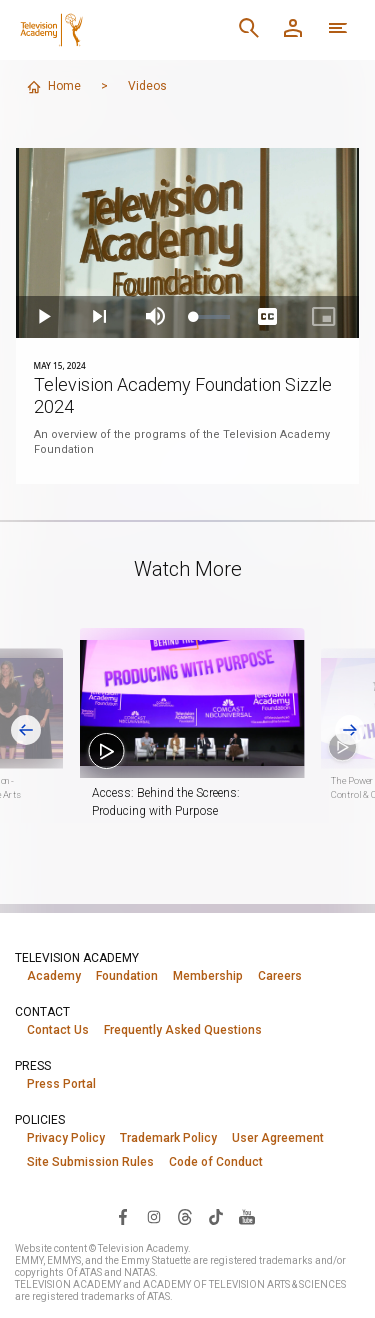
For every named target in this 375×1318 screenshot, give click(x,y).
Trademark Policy (168, 1138)
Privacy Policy (66, 1138)
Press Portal (61, 1084)
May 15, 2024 (60, 365)
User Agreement (278, 1138)
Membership (208, 976)
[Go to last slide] (26, 730)
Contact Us (58, 1030)
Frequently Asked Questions (183, 1030)
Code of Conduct (216, 1162)
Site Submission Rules (90, 1162)
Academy (54, 976)
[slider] (212, 317)
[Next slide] (350, 730)
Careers (280, 976)
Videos (147, 86)
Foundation (127, 976)
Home (53, 87)
